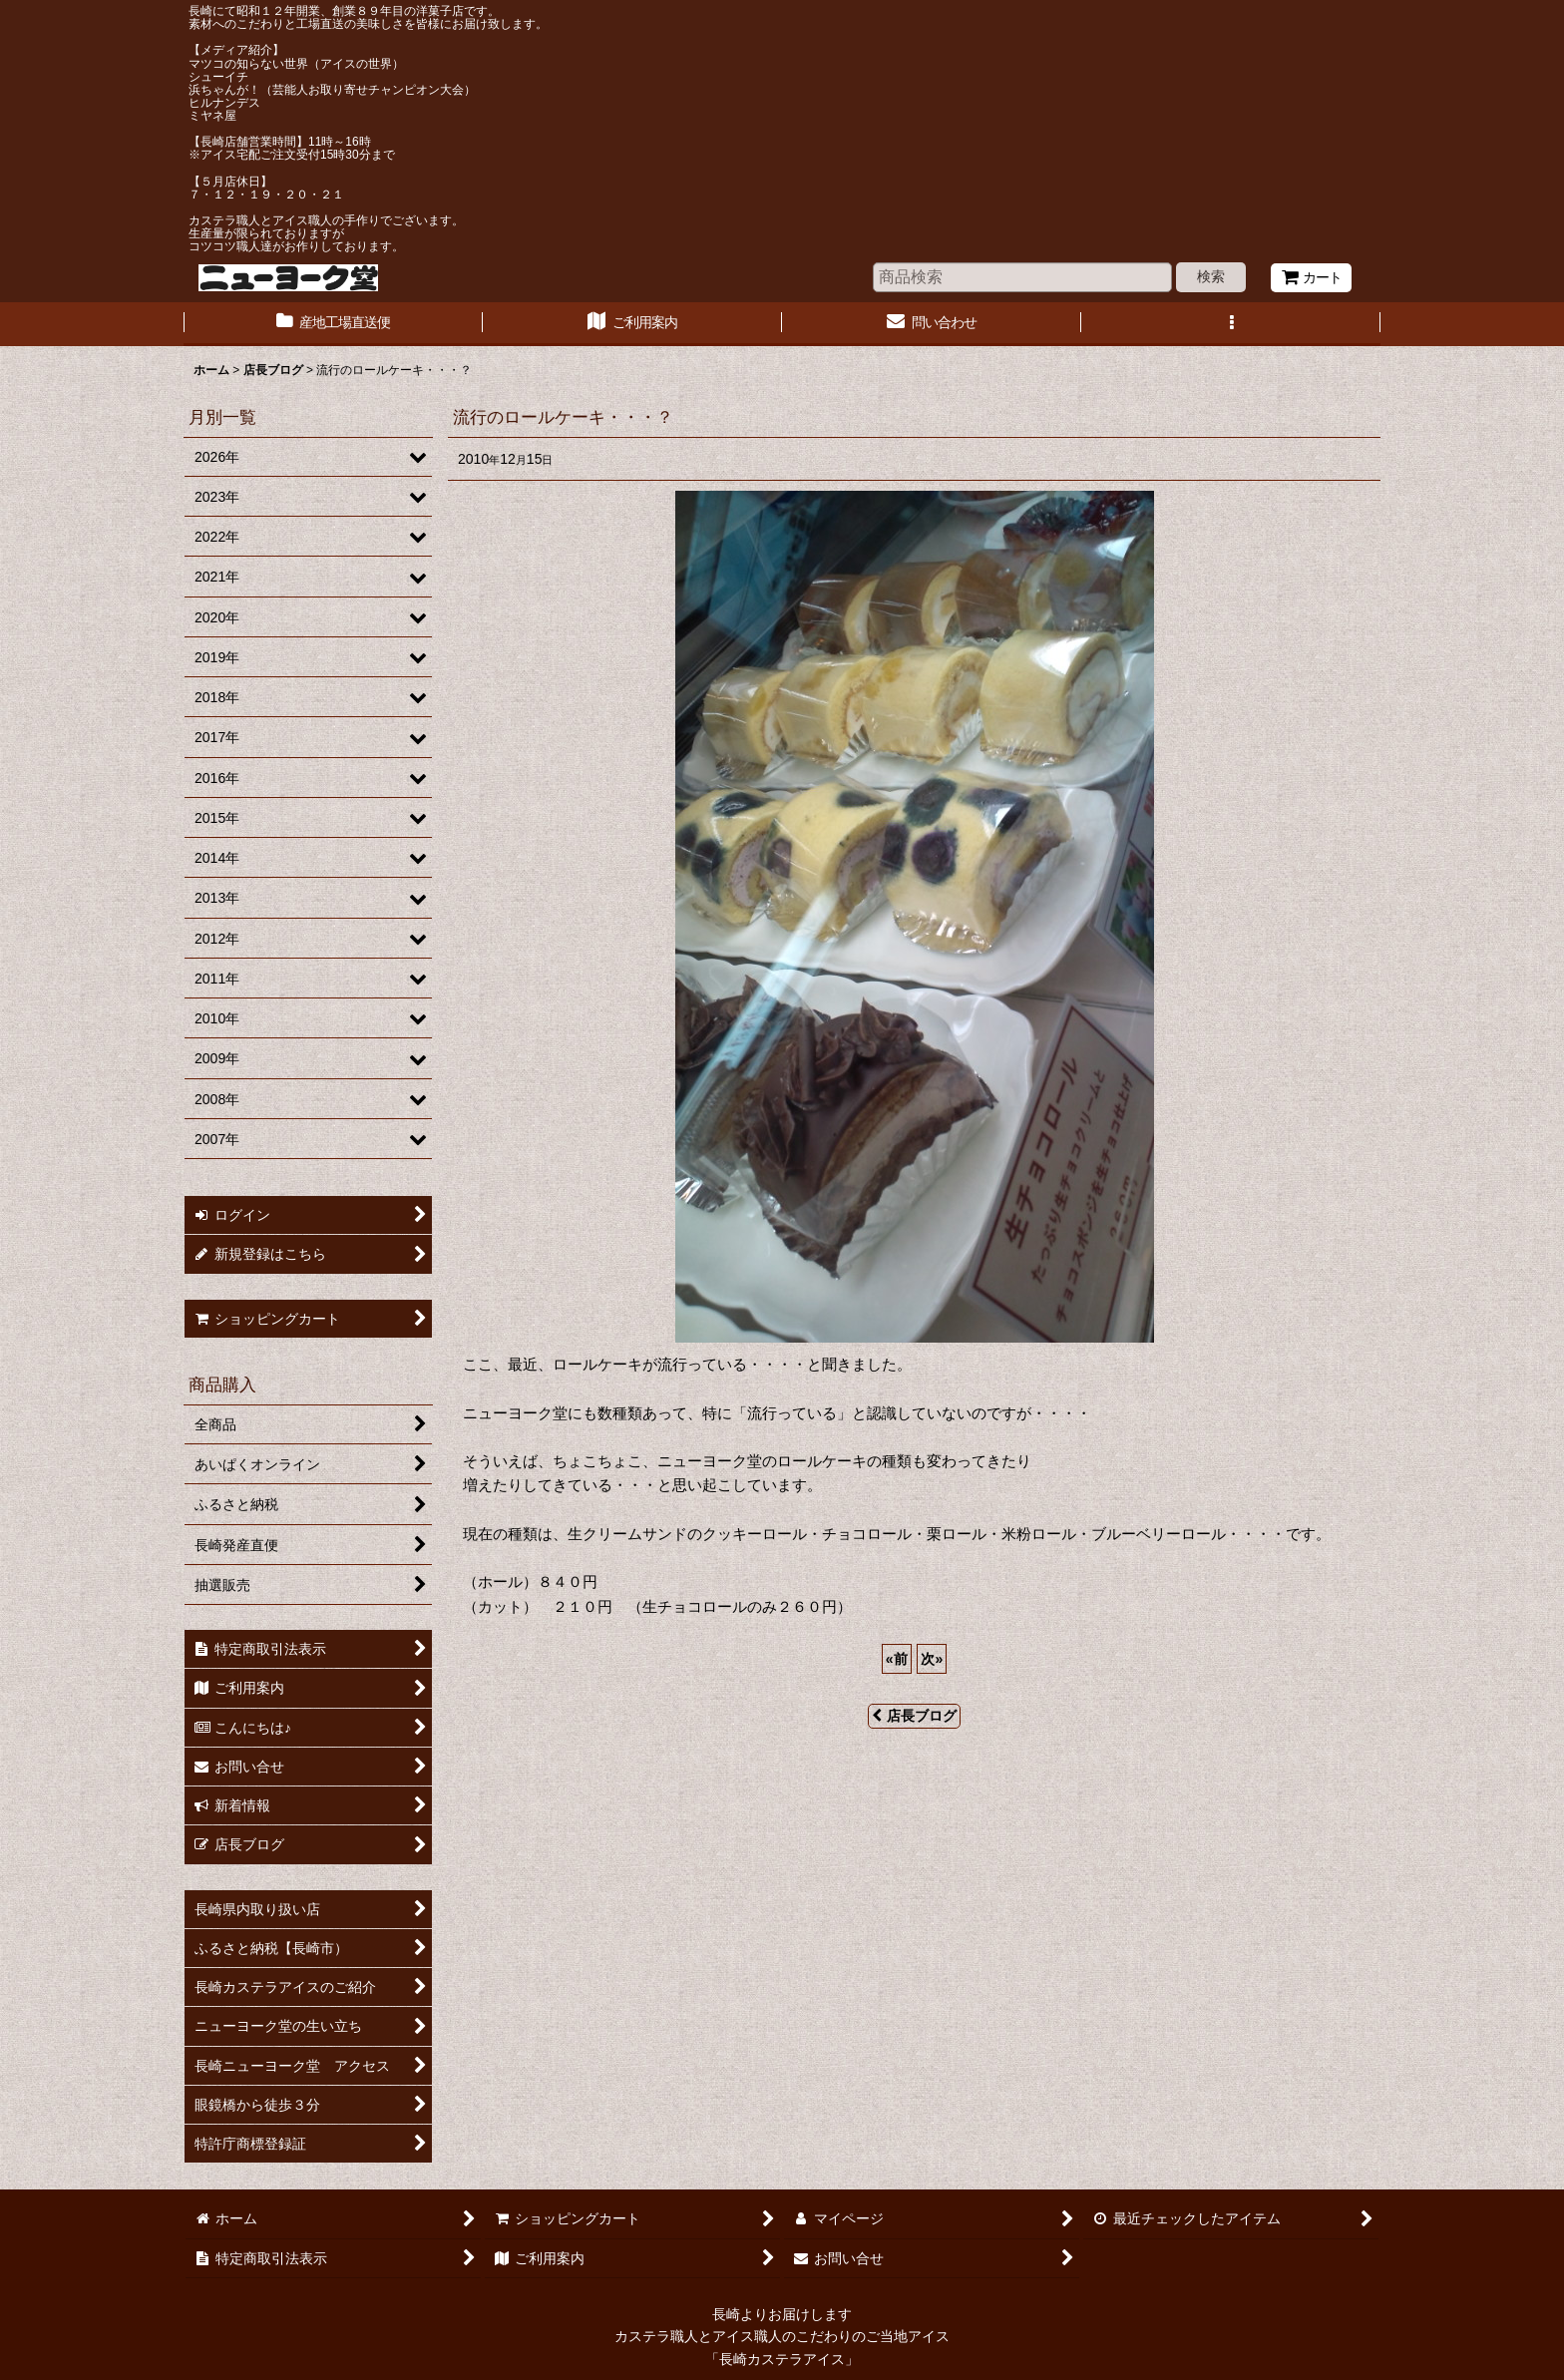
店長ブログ (914, 1716)
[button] (1230, 324)
